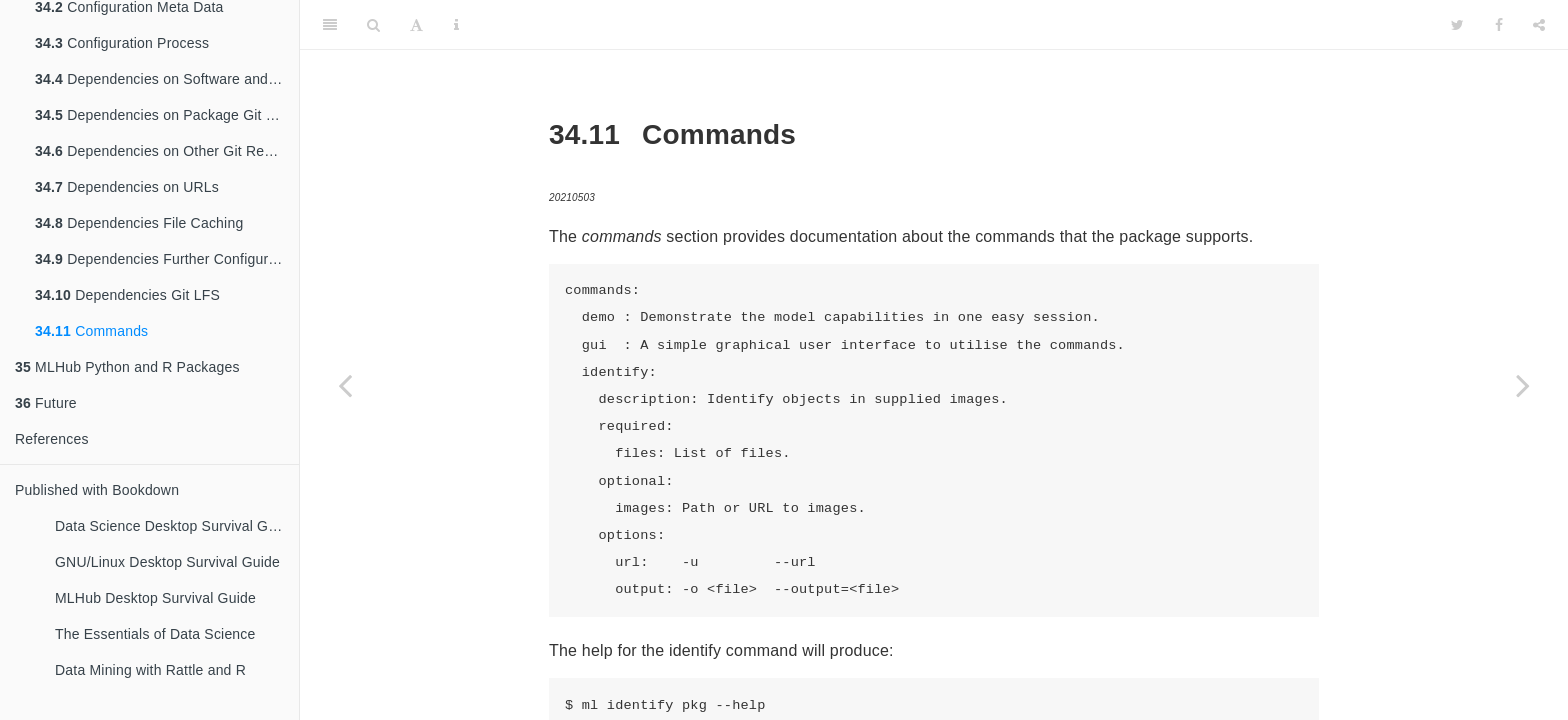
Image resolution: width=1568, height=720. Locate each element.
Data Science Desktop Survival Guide (175, 526)
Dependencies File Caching (139, 223)
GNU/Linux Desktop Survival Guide (167, 562)
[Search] (373, 25)
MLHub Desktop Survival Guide (155, 598)
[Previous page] (345, 385)
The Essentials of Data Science (155, 634)
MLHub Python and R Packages (127, 367)
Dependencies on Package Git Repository (167, 115)
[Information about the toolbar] (456, 25)
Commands (91, 331)
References (52, 439)
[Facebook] (1499, 25)
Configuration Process (122, 43)
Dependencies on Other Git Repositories (167, 151)
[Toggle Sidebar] (330, 25)
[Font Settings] (416, 25)
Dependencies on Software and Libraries (167, 79)
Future (46, 403)
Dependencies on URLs (127, 187)
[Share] (1539, 25)
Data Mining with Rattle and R (150, 670)
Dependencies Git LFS (127, 295)
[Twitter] (1457, 25)
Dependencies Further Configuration (167, 259)
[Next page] (1523, 385)
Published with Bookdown (97, 490)
